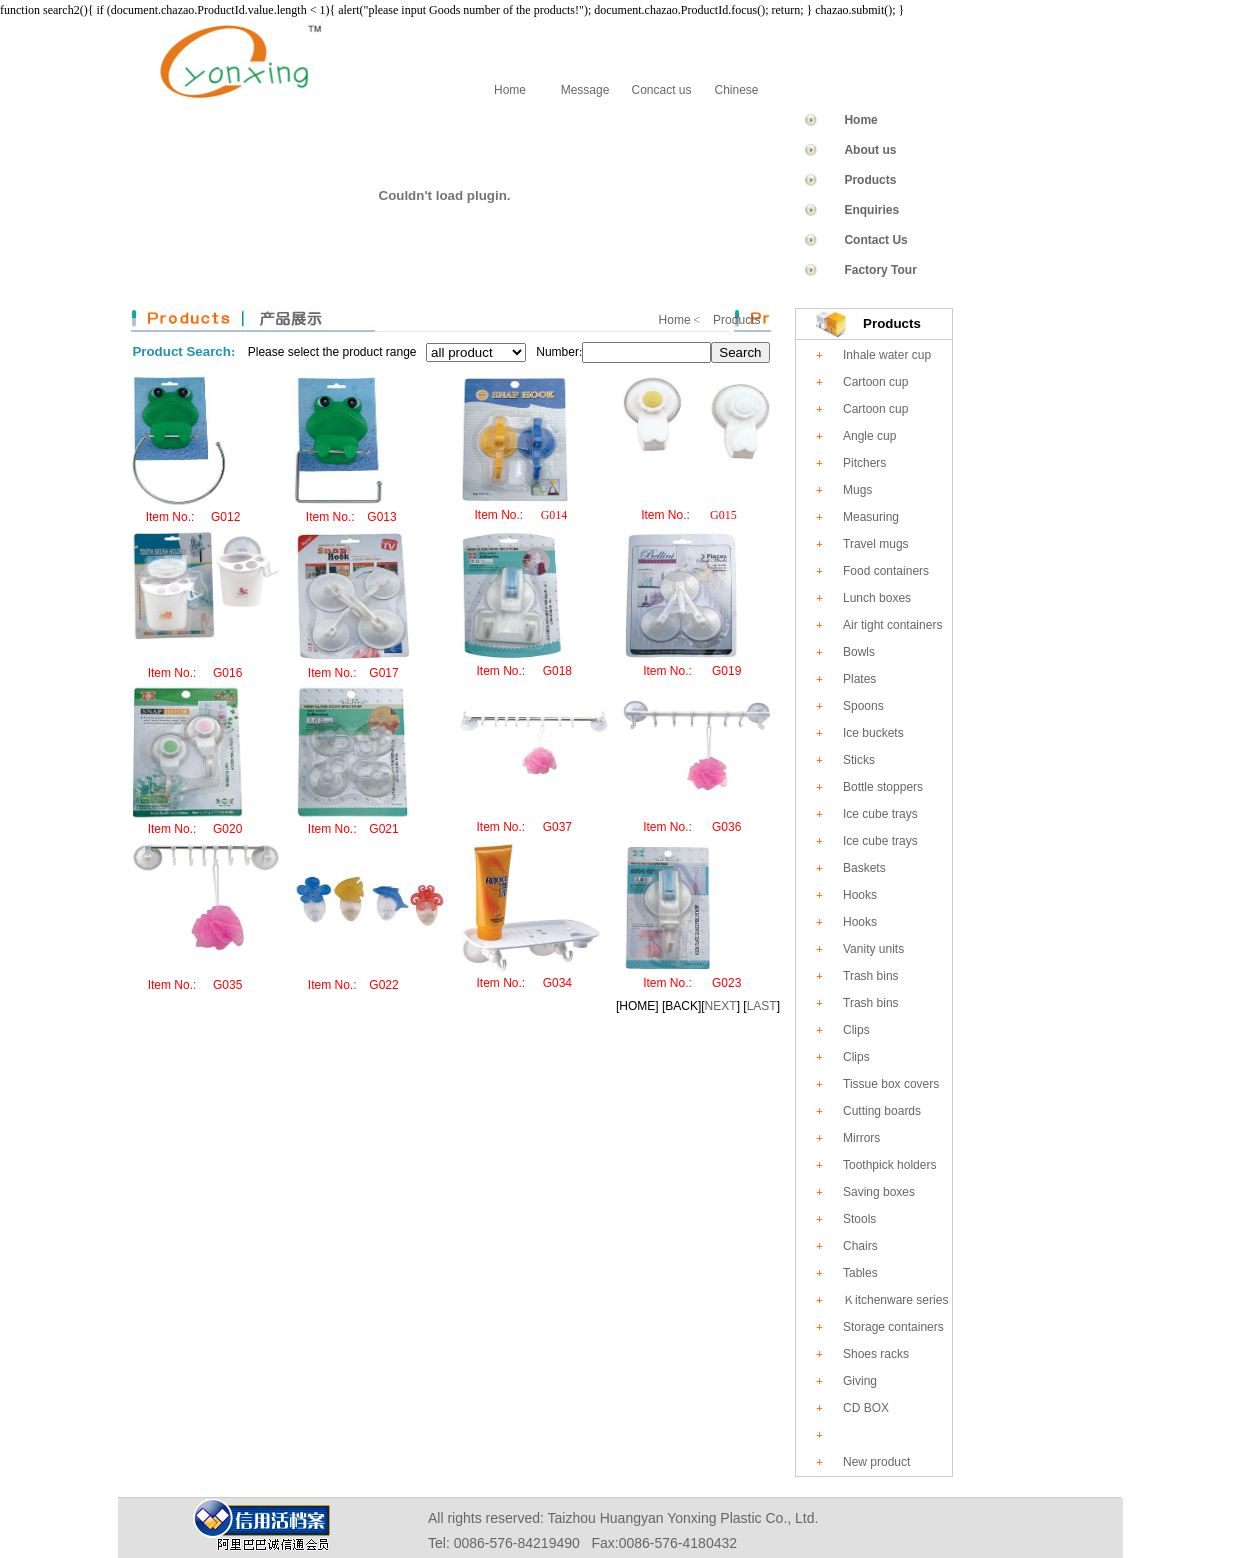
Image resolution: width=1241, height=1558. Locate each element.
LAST (762, 1006)
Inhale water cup (887, 355)
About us (870, 150)
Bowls (859, 652)
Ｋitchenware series (895, 1300)
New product (876, 1462)
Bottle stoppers (883, 787)
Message (585, 90)
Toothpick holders (889, 1165)
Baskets (864, 868)
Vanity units (873, 949)
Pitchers (864, 463)
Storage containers (893, 1327)
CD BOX (866, 1408)
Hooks (860, 895)
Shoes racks (876, 1354)
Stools (859, 1219)
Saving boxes (879, 1192)
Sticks (859, 760)
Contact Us (875, 240)
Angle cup (869, 436)
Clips (856, 1030)
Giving (860, 1381)
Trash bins (871, 976)
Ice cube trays (880, 814)
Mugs (857, 490)
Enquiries (871, 210)
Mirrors (861, 1138)
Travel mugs (876, 544)
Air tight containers (892, 625)
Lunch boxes (877, 598)
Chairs (860, 1246)
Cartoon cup (875, 382)
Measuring (871, 517)
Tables (860, 1273)
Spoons (863, 706)
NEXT (721, 1006)
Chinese (736, 90)
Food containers (886, 571)
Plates (859, 679)
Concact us (661, 90)
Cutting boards (882, 1111)
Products (870, 180)
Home (510, 90)
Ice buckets (873, 733)
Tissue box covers (891, 1084)
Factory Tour (880, 270)
